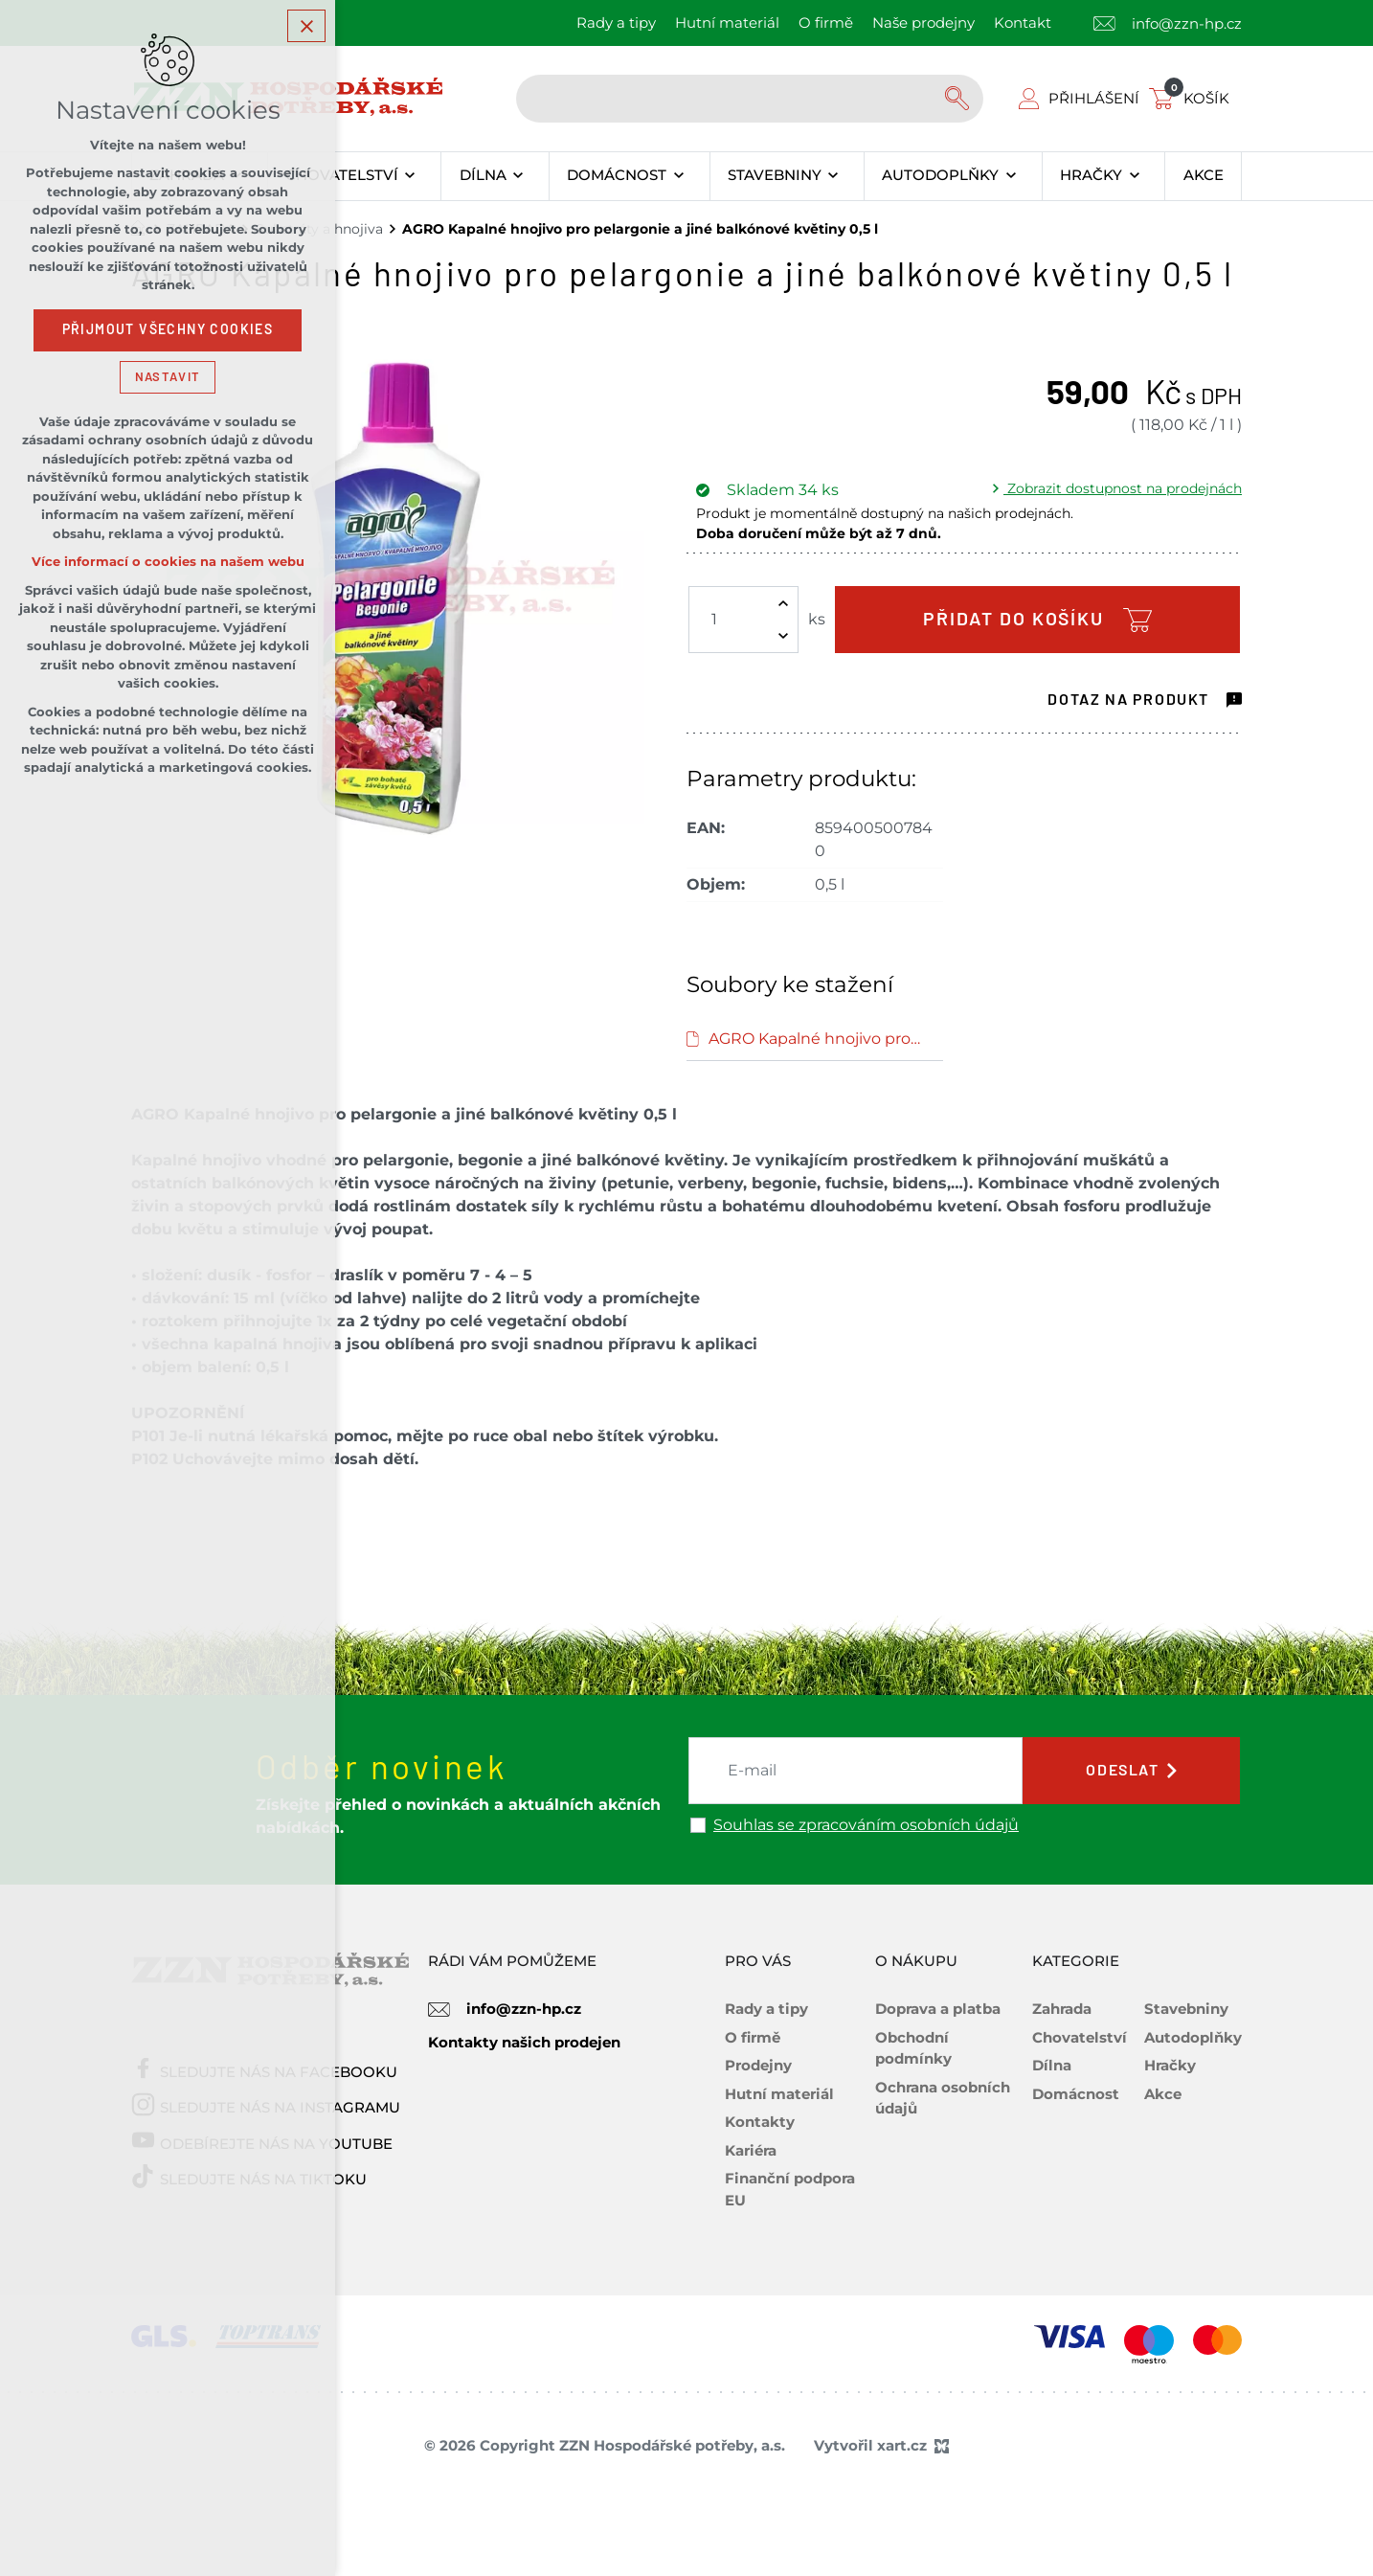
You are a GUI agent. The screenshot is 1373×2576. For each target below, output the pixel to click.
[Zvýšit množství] (783, 603)
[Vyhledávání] (959, 99)
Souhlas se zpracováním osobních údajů (866, 1825)
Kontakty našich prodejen (524, 2042)
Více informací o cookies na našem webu (168, 561)
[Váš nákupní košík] (1193, 98)
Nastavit (167, 377)
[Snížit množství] (783, 636)
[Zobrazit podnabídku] (410, 176)
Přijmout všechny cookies (168, 329)
